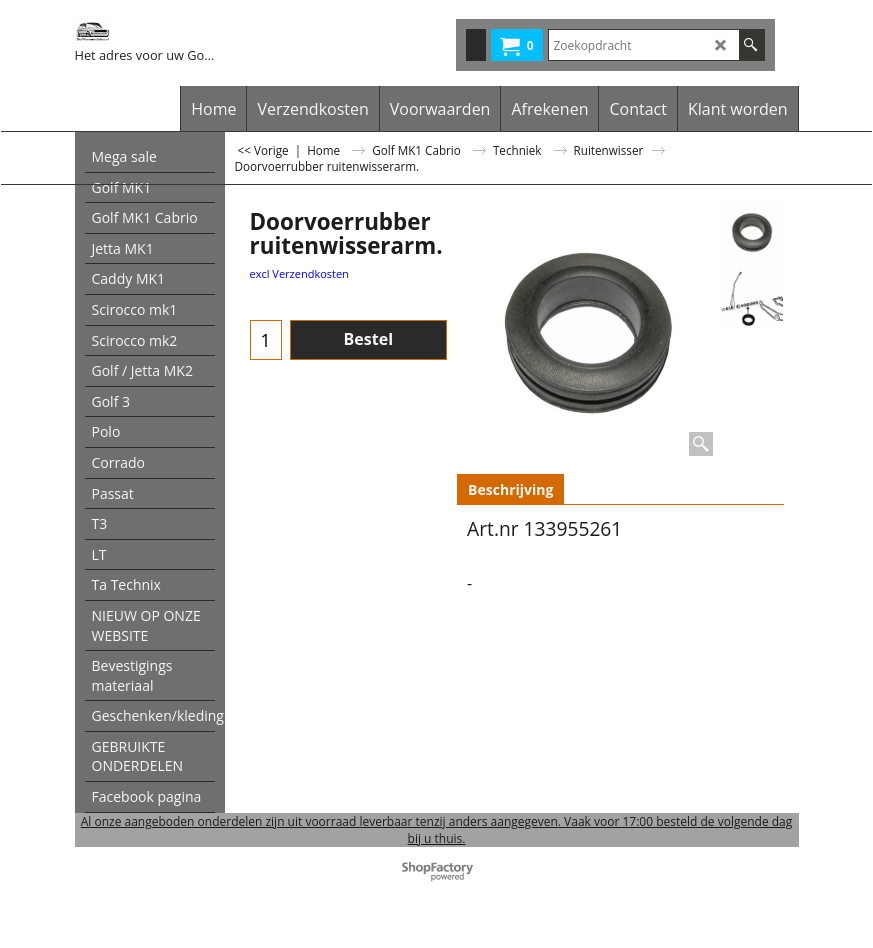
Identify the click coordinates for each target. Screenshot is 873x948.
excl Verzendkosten (299, 273)
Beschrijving (510, 489)
